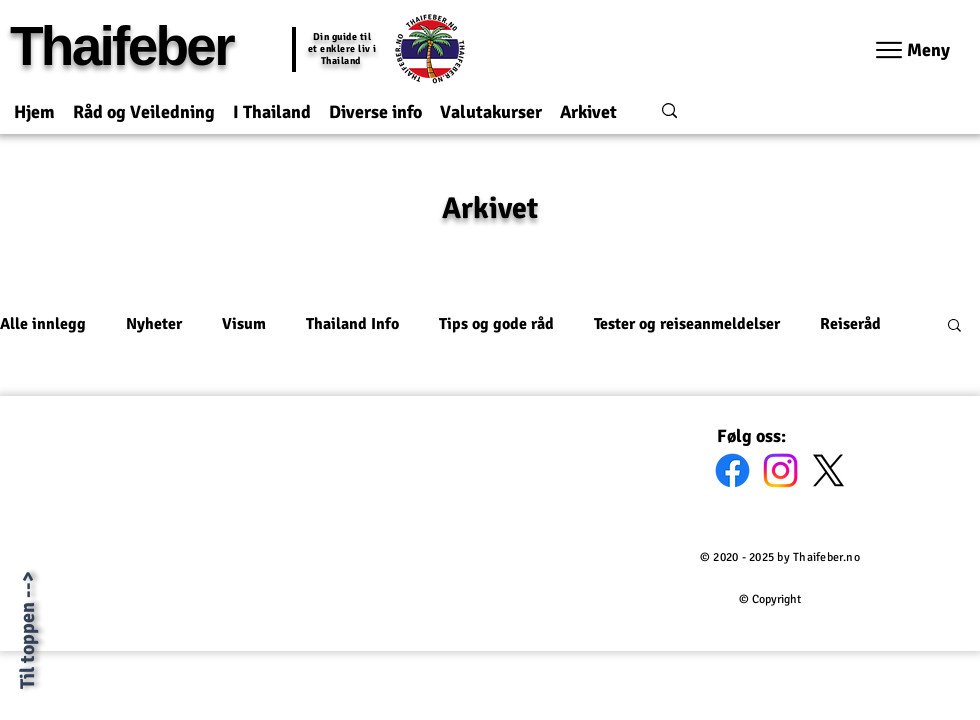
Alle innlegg (43, 324)
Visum (244, 324)
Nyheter (154, 324)
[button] (144, 103)
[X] (828, 470)
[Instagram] (780, 470)
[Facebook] (732, 470)
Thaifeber (121, 46)
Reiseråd (850, 324)
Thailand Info (352, 324)
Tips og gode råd (496, 324)
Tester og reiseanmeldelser (687, 324)
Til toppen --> (27, 630)
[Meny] (913, 49)
